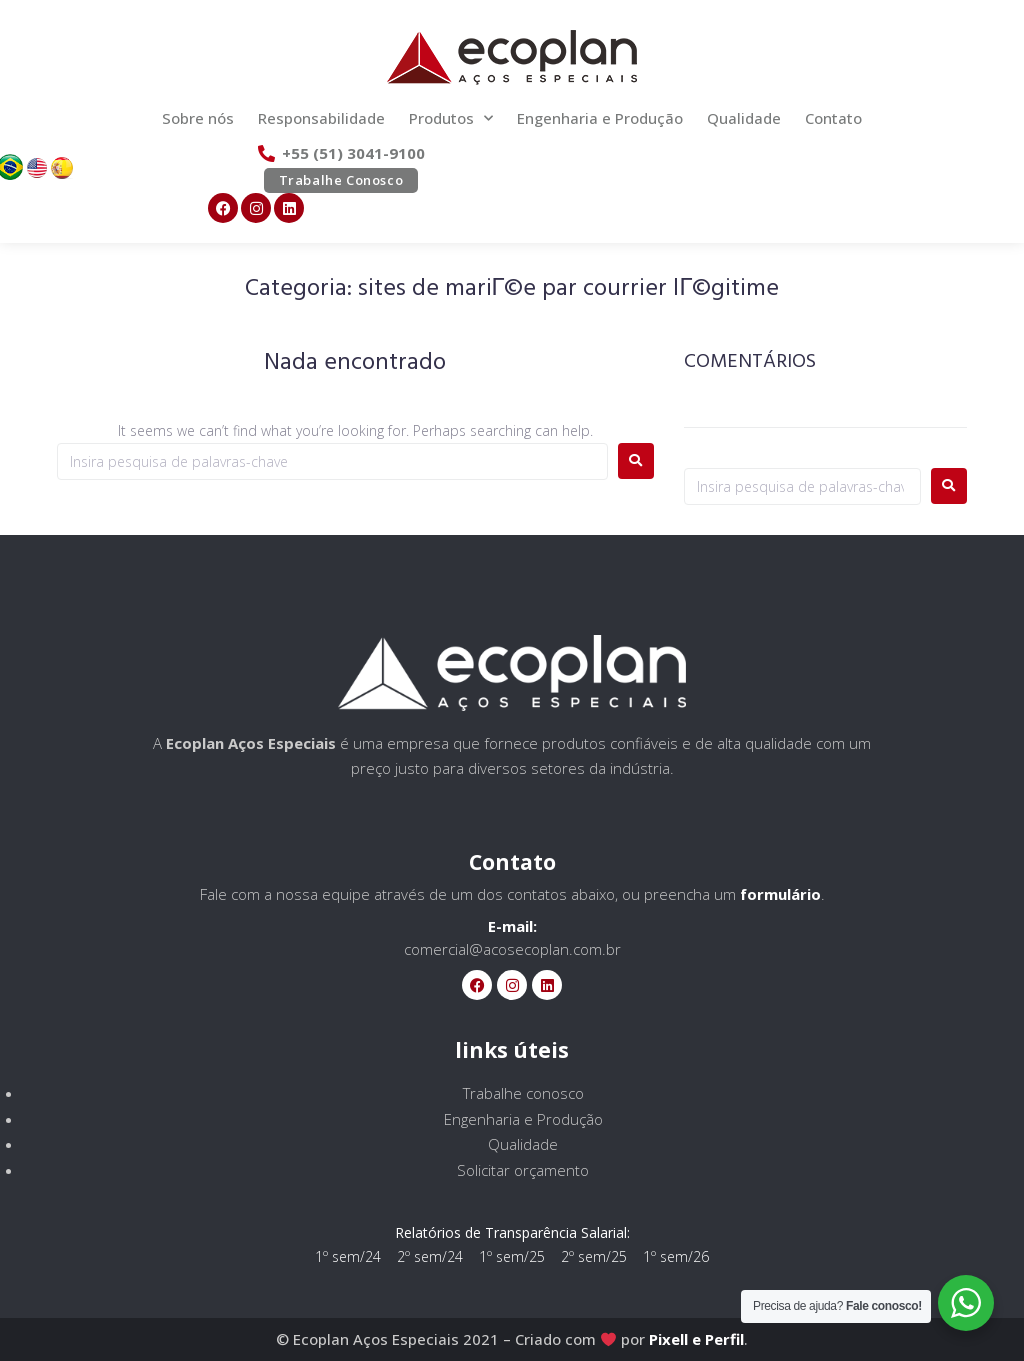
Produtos (451, 118)
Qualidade (744, 118)
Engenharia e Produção (600, 118)
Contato (833, 118)
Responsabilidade (321, 118)
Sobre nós (198, 118)
